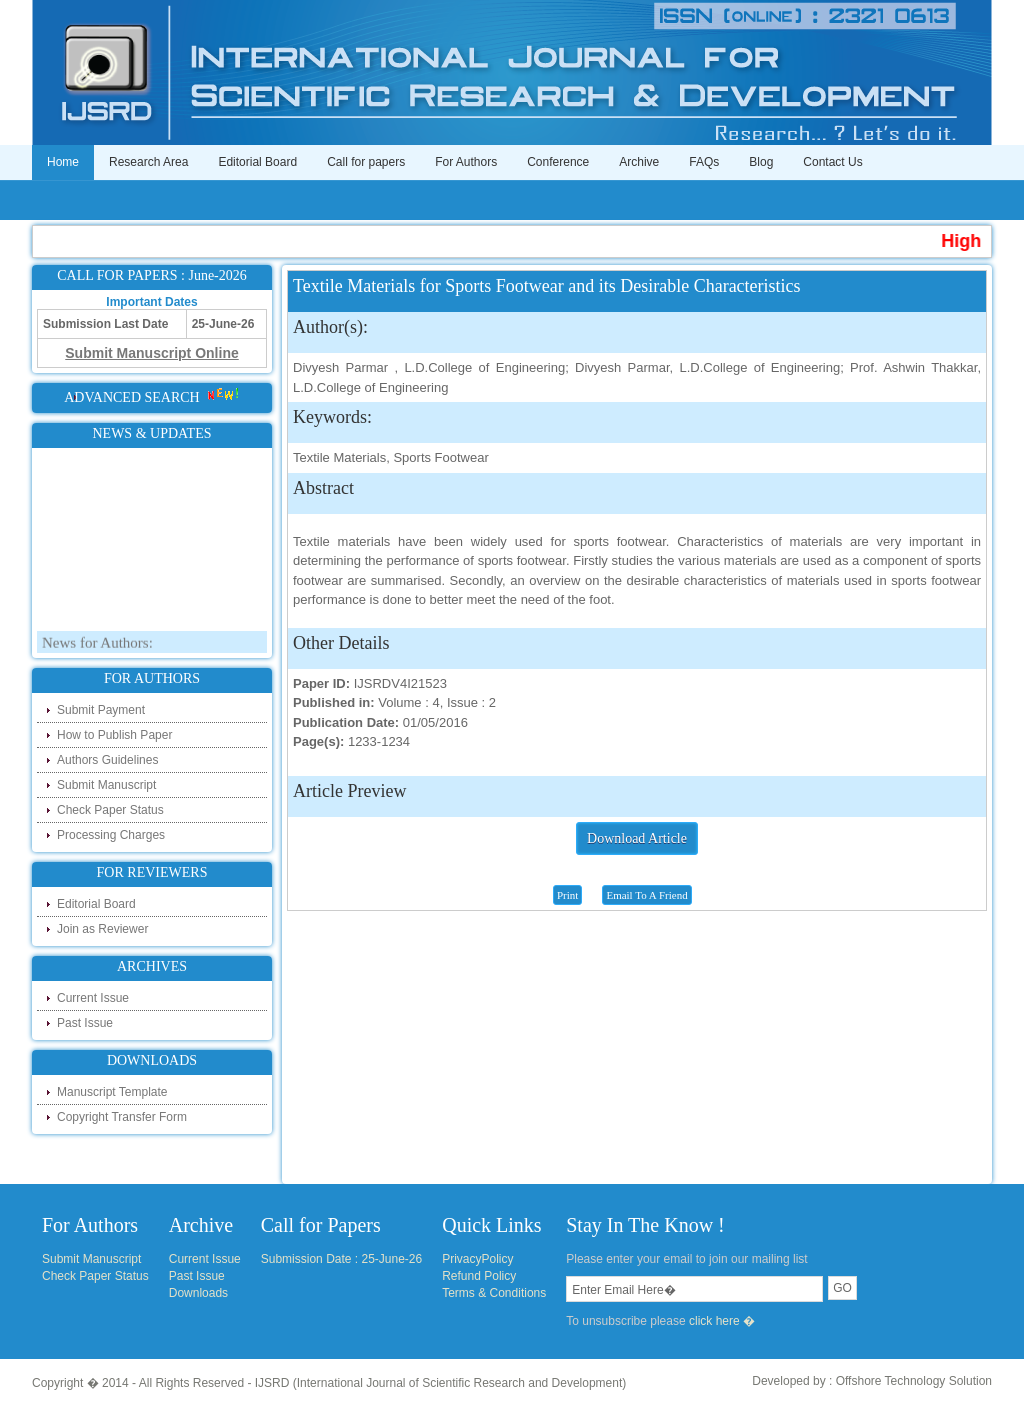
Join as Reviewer (102, 929)
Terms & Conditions (494, 1293)
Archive (639, 162)
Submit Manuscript (106, 785)
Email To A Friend (646, 895)
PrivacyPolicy (477, 1259)
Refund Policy (479, 1276)
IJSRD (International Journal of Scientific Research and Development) (441, 1383)
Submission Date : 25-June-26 (341, 1259)
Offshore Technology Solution (914, 1381)
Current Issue (93, 998)
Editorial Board (257, 162)
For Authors (466, 162)
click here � (722, 1321)
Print (567, 895)
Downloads (198, 1293)
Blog (761, 162)
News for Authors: (97, 647)
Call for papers (366, 162)
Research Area (148, 162)
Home (63, 162)
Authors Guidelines (107, 760)
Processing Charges (111, 835)
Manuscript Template (112, 1092)
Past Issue (85, 1023)
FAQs (704, 162)
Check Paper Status (110, 810)
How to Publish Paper (114, 735)
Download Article (637, 838)
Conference (558, 162)
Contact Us (832, 162)
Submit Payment (101, 710)
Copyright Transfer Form (122, 1117)
